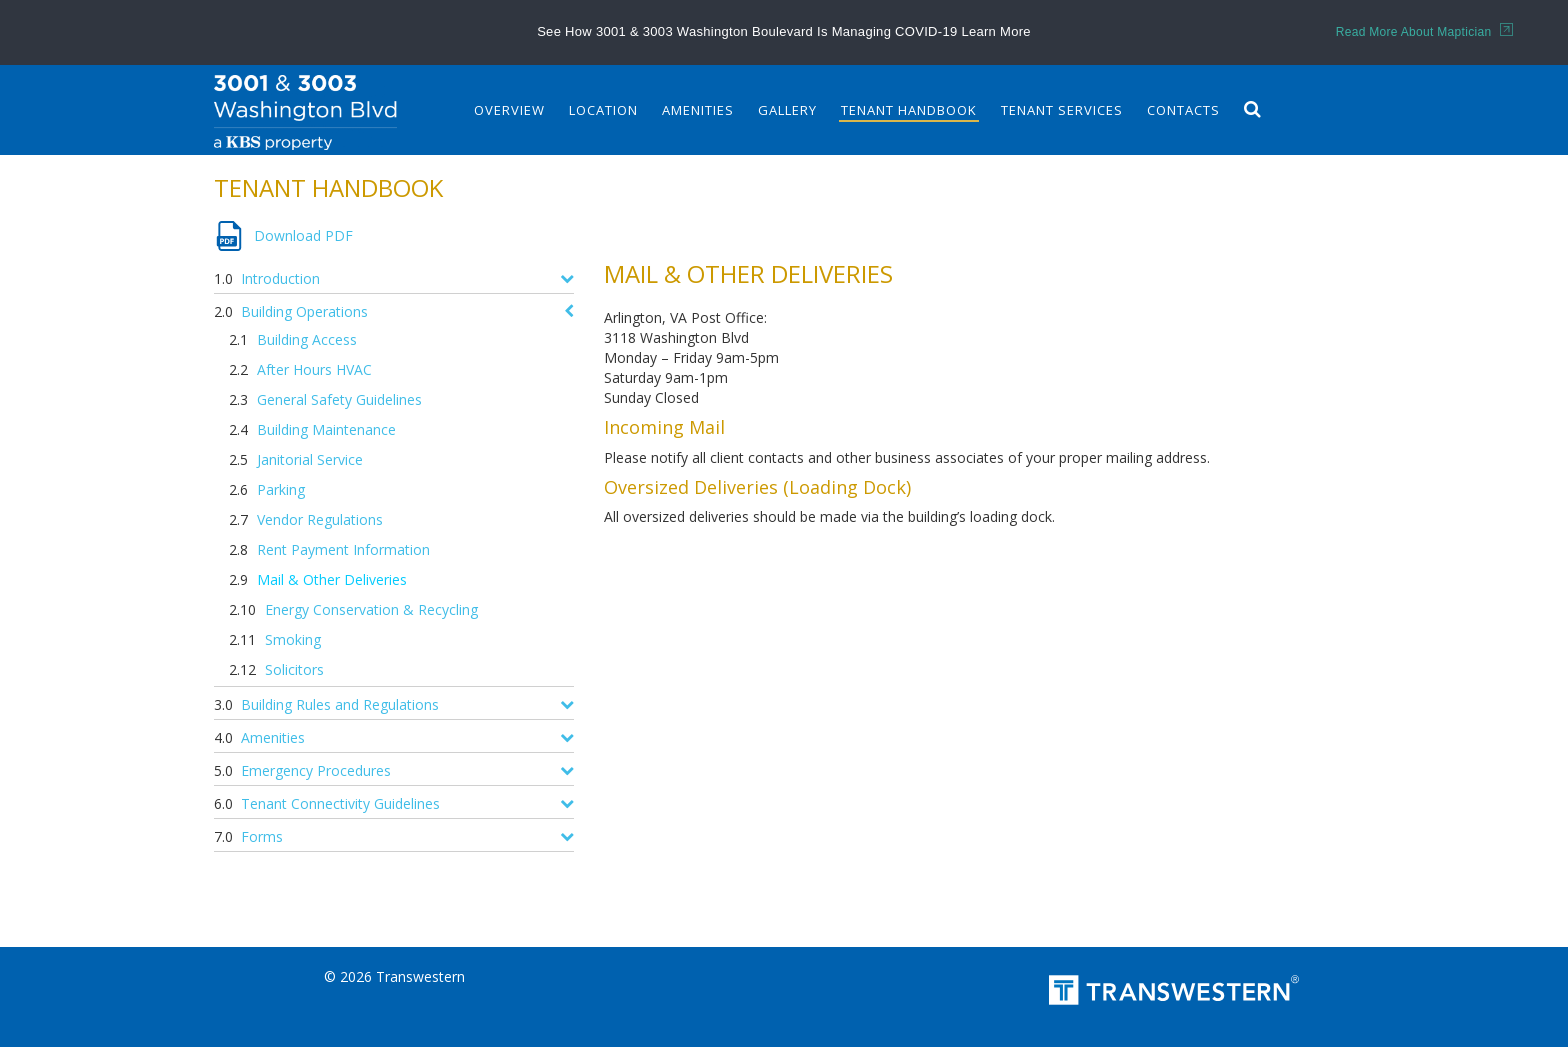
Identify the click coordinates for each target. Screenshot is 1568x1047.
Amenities (698, 110)
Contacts (1183, 110)
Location (603, 110)
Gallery (787, 110)
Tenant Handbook (909, 110)
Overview (509, 110)
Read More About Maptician (1424, 32)
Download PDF (303, 235)
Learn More (995, 31)
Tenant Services (1062, 110)
